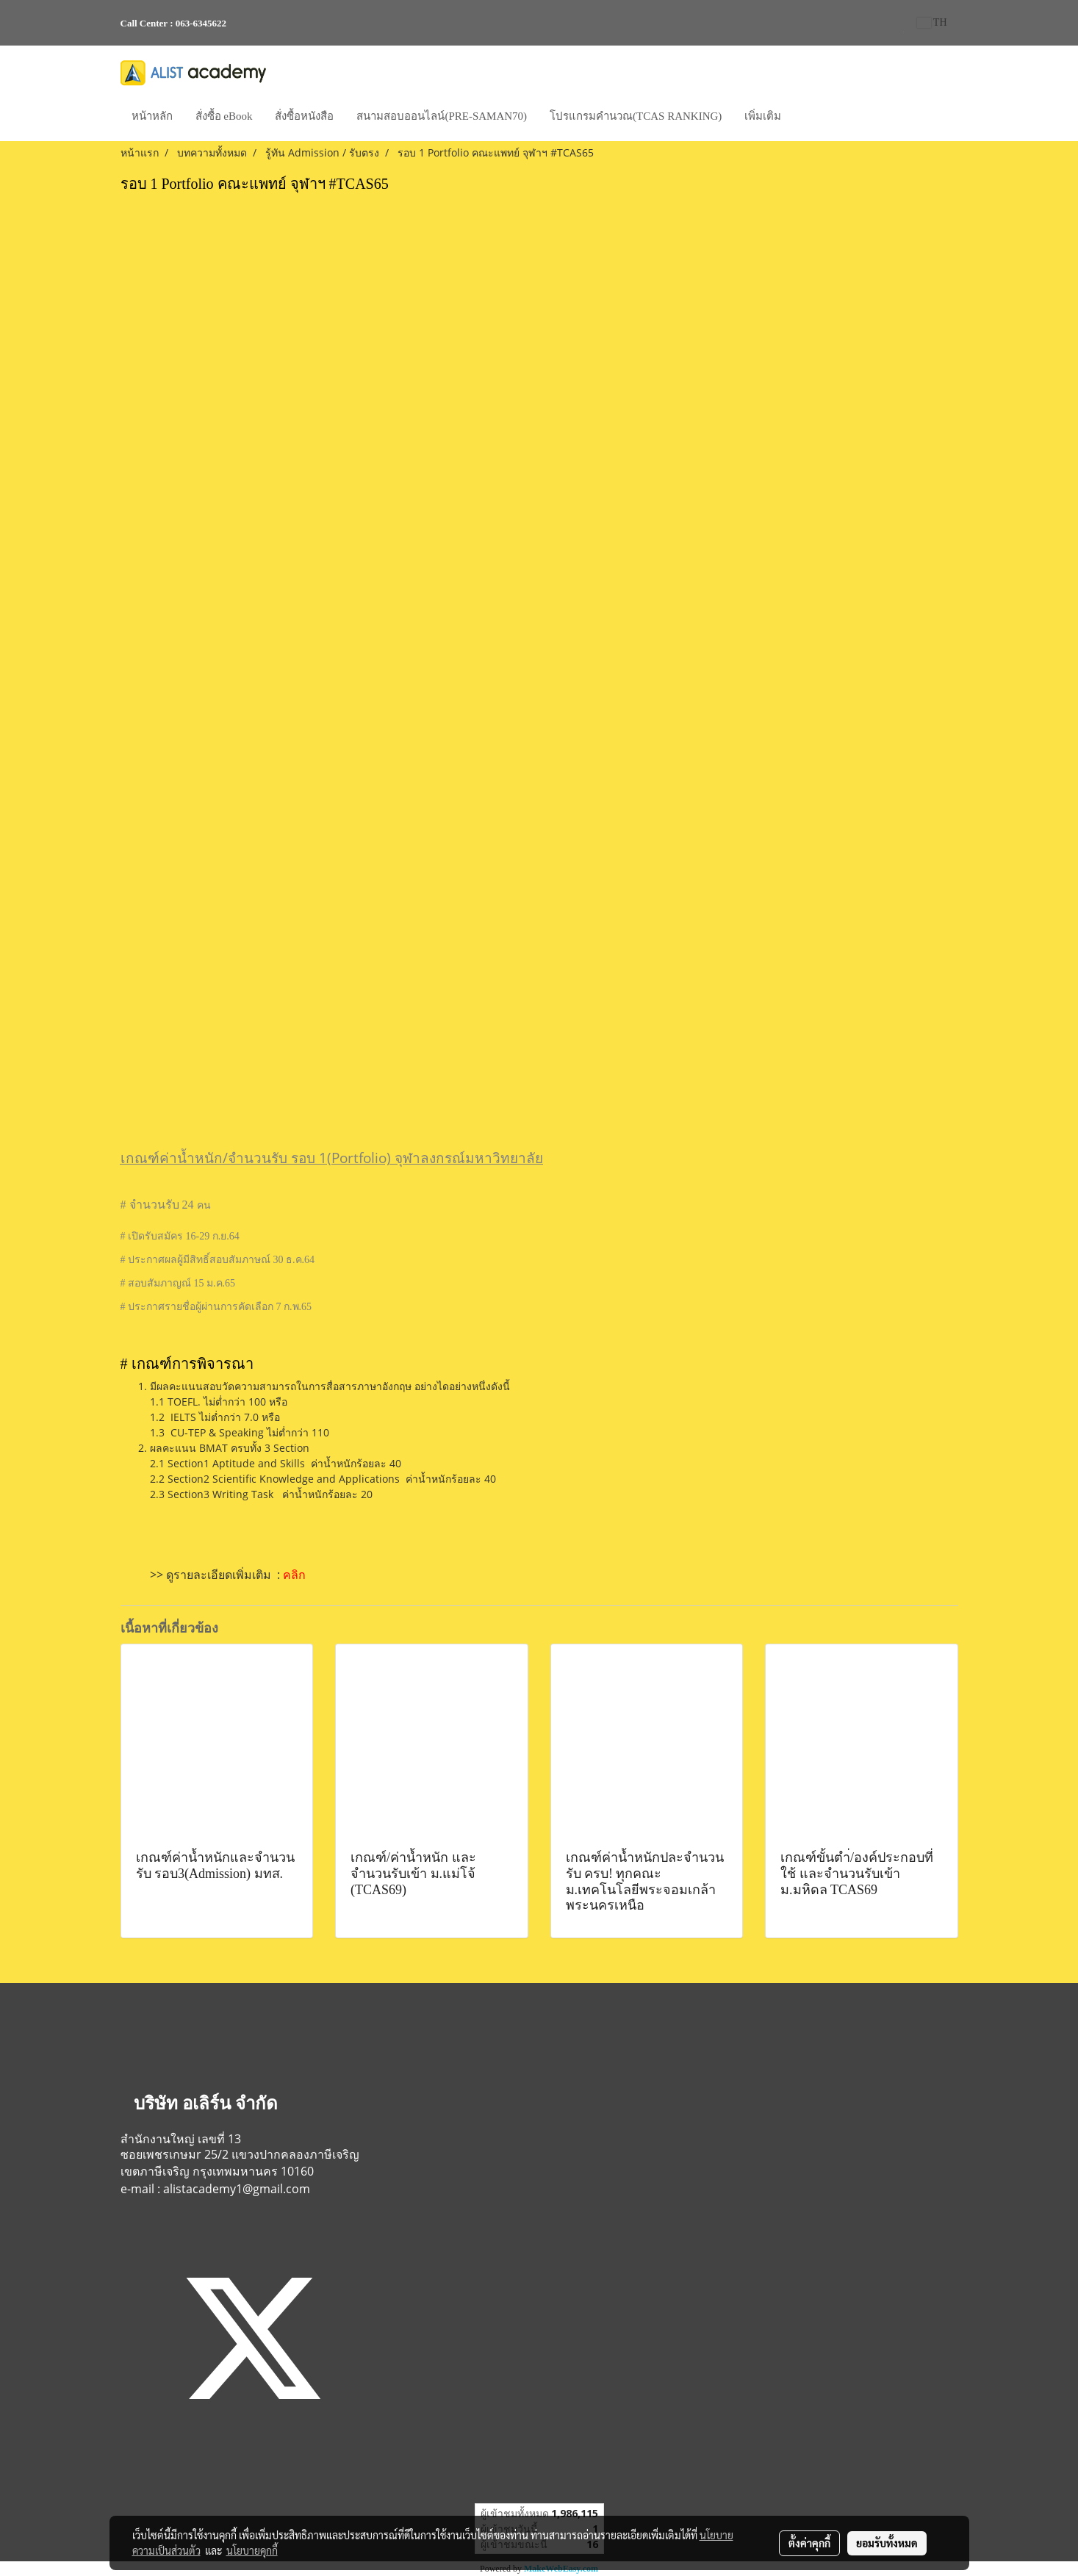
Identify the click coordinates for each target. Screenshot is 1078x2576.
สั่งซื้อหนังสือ (304, 116)
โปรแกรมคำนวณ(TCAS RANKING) (636, 116)
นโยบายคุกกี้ (252, 2550)
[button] (805, 117)
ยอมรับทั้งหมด (887, 2543)
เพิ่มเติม (762, 116)
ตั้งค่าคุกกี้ (809, 2543)
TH (932, 22)
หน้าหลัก (152, 116)
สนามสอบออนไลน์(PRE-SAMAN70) (441, 116)
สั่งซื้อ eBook (224, 116)
